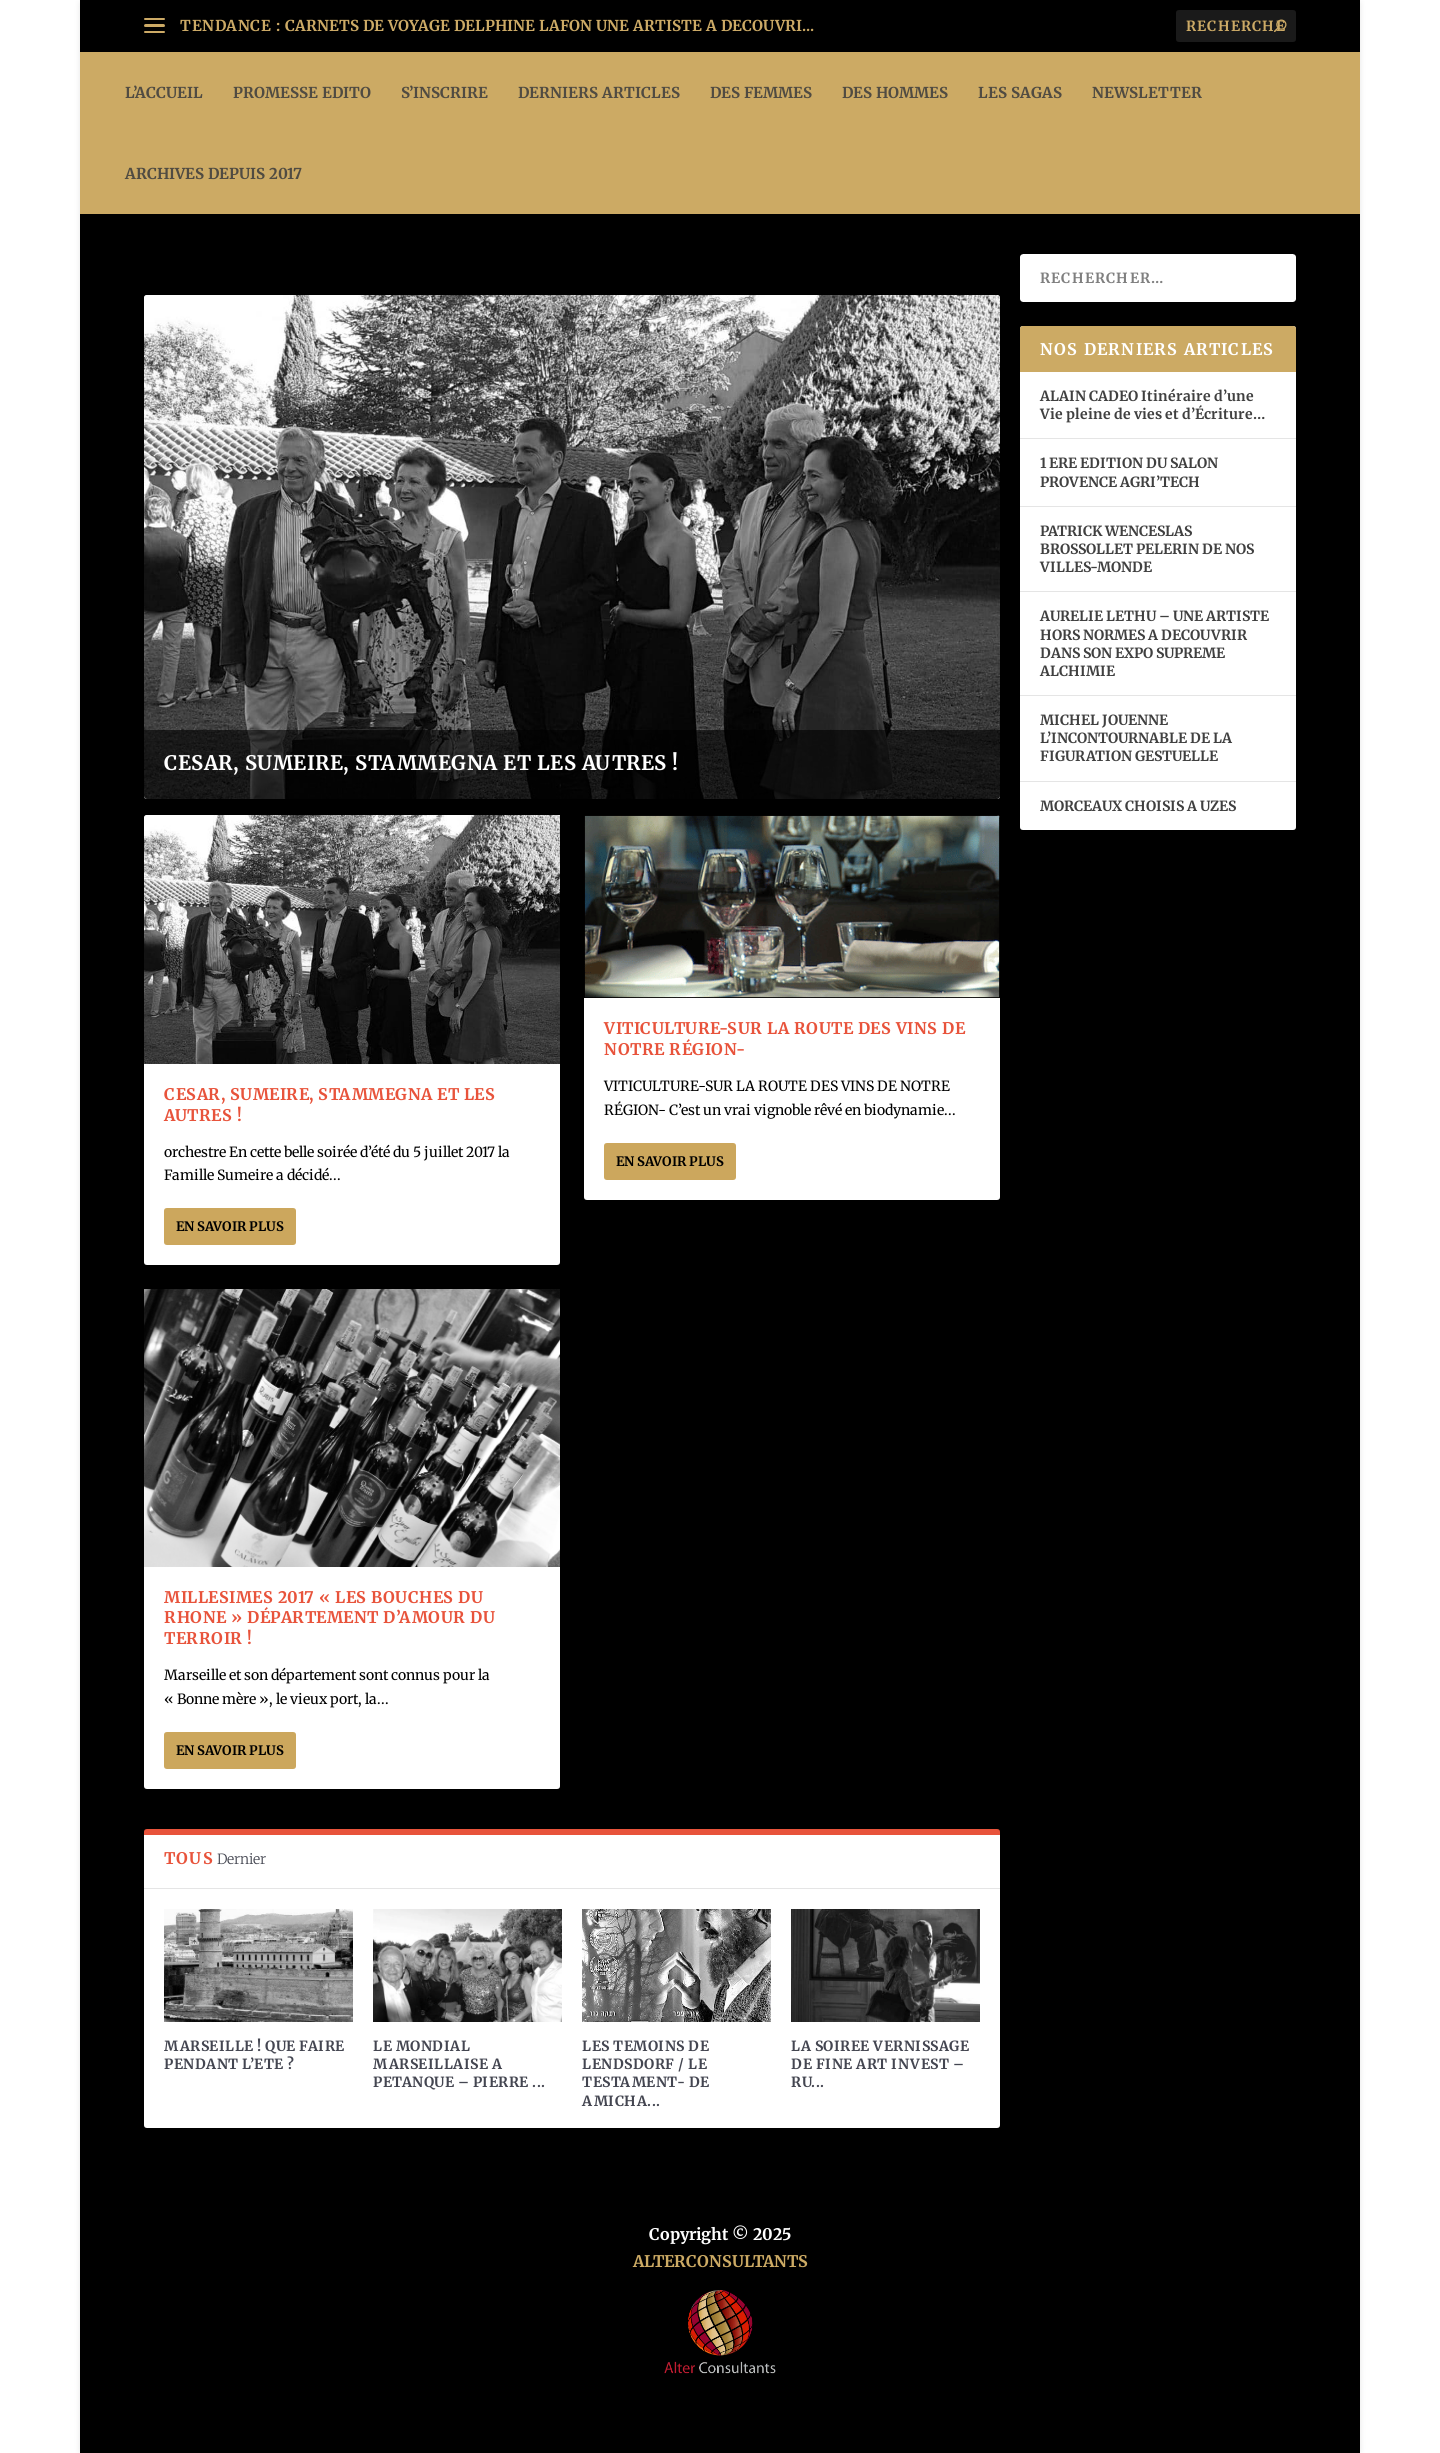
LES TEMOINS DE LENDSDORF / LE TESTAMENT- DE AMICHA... (646, 2073)
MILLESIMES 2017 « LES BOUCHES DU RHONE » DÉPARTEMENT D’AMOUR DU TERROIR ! (329, 1618)
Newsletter (1147, 92)
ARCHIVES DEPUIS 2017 (213, 173)
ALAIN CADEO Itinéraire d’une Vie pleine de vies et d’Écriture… (1154, 405)
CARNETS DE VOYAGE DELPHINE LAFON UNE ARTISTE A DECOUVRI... (549, 25)
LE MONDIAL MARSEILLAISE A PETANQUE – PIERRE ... (459, 2064)
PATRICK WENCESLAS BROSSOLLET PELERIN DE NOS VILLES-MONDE (1147, 549)
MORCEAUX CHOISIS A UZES (1138, 806)
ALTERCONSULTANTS (720, 2261)
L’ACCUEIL (164, 92)
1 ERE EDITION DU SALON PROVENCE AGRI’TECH (1129, 472)
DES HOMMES (895, 92)
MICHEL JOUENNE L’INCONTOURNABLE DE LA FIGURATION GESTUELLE (1136, 738)
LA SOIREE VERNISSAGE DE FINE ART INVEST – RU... (880, 2064)
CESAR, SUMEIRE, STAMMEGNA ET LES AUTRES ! (421, 762)
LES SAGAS (1020, 92)
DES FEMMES (761, 92)
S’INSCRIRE (444, 92)
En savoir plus (230, 1226)
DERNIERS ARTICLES (599, 92)
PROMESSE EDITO (302, 92)
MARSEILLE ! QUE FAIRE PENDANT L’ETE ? (254, 2055)
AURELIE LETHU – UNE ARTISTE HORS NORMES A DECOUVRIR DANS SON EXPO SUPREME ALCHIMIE (1154, 643)
